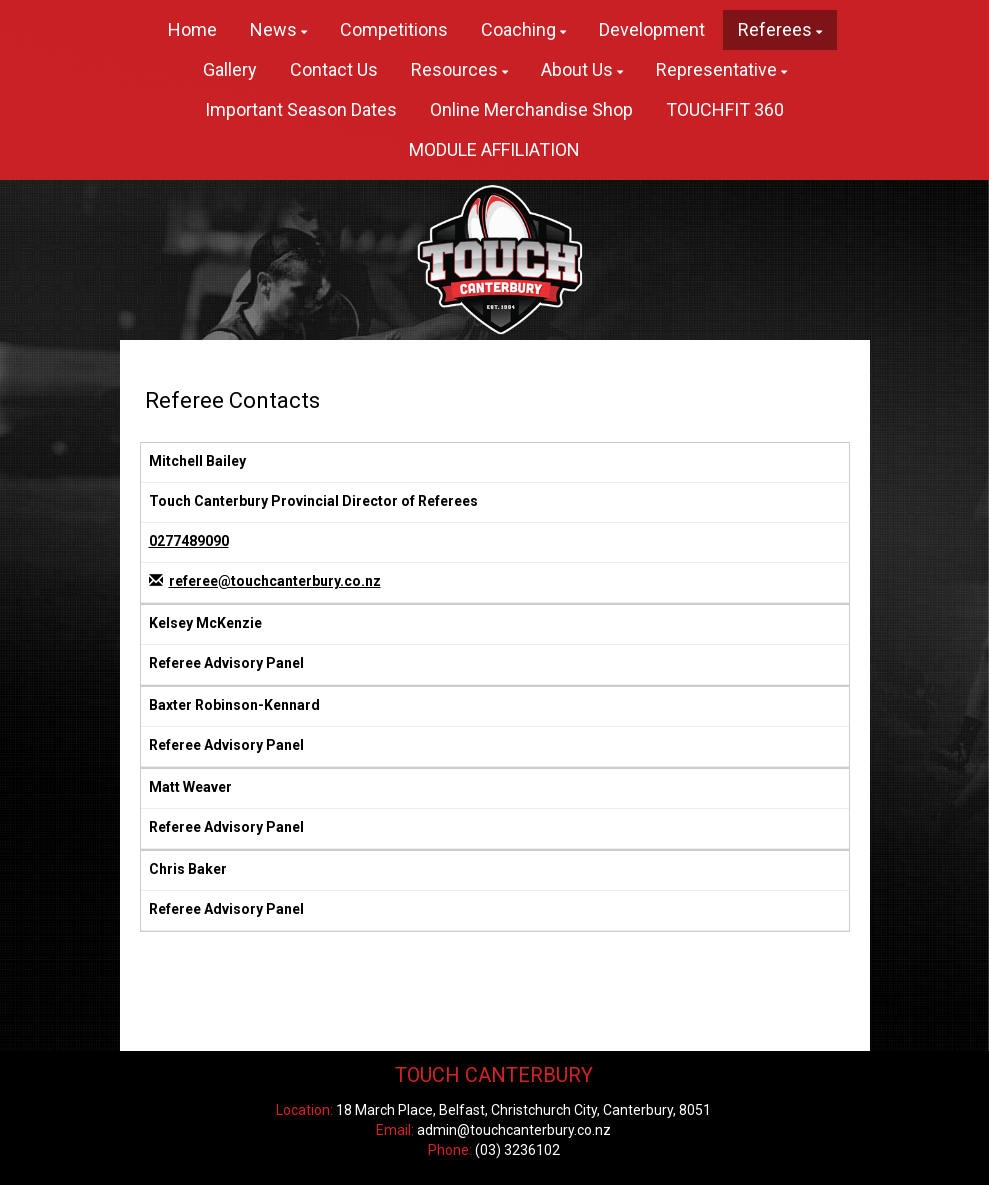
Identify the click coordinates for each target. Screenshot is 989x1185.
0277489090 (189, 541)
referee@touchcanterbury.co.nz (275, 581)
